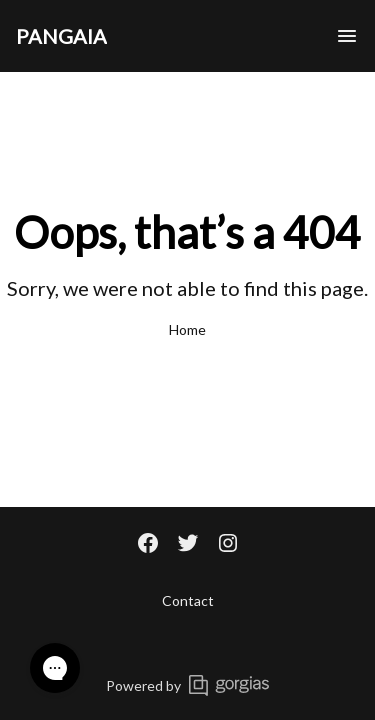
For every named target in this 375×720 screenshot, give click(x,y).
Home (187, 329)
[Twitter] (188, 545)
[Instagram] (228, 545)
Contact (188, 600)
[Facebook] (148, 545)
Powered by (187, 685)
